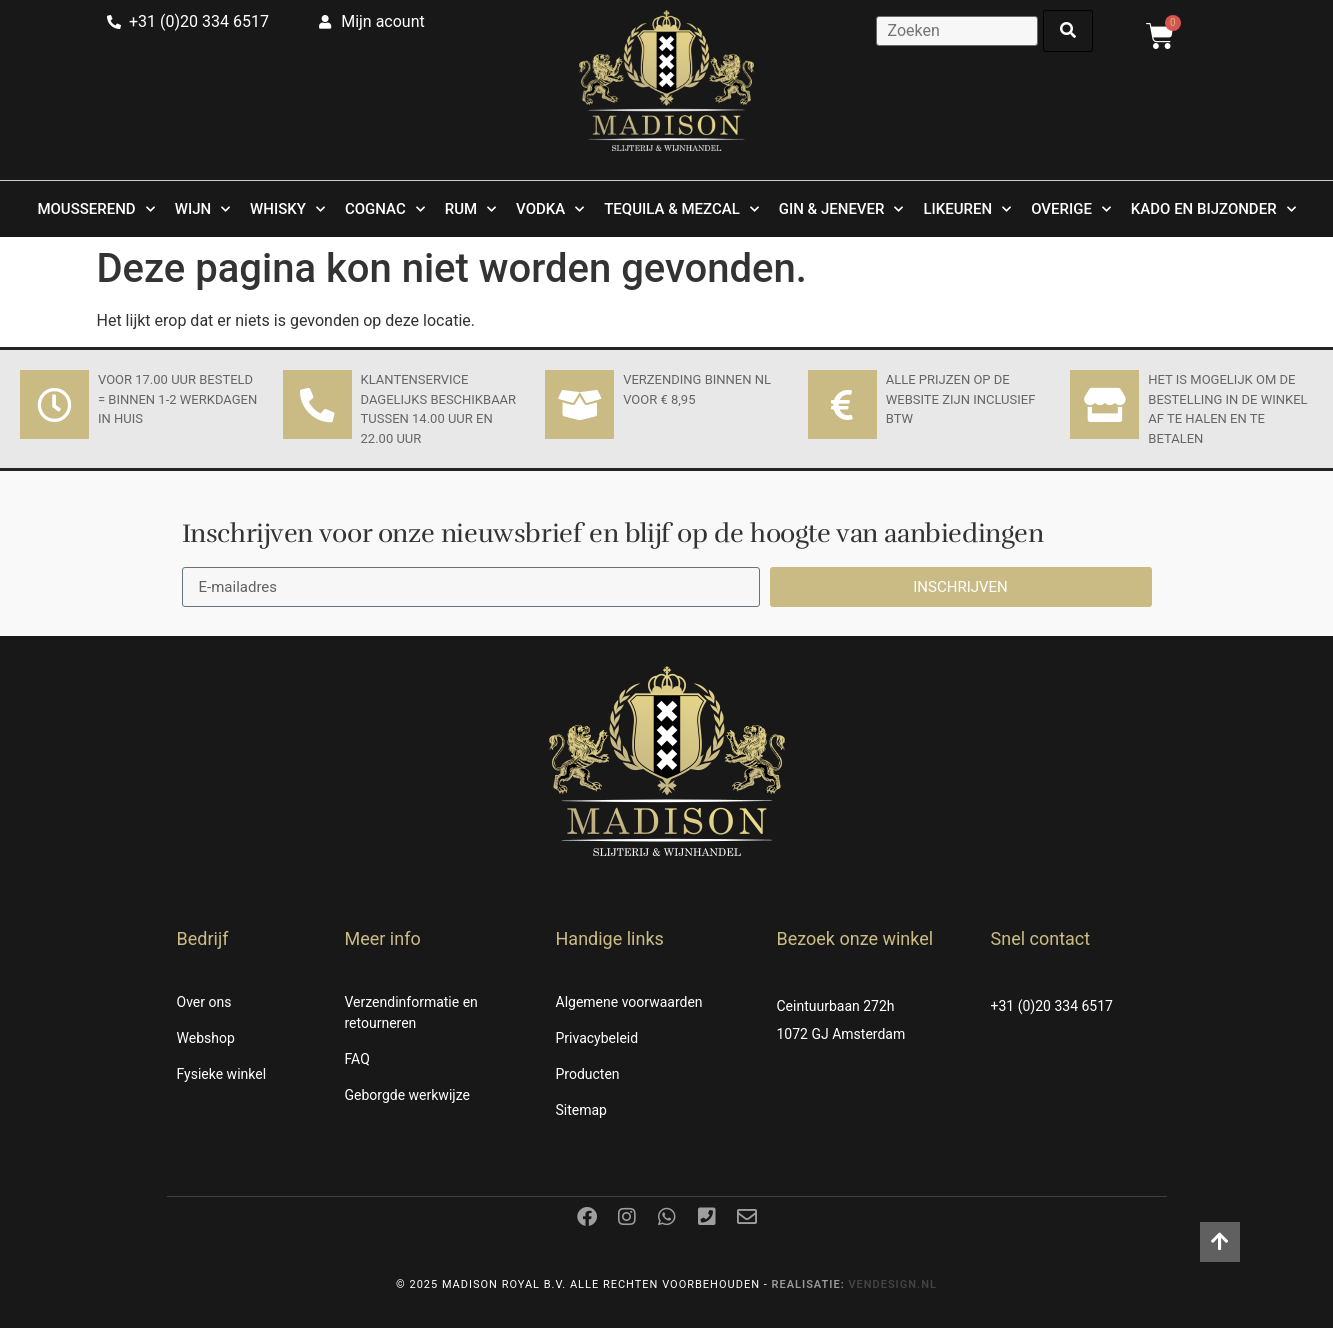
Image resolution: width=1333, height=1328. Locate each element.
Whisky (287, 209)
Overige (1071, 209)
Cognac (385, 209)
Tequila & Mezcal (681, 209)
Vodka (550, 209)
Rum (470, 209)
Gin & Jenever (841, 209)
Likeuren (967, 209)
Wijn (202, 209)
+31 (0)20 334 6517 (1052, 1006)
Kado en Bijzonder (1213, 209)
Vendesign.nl (892, 1284)
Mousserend (95, 209)
